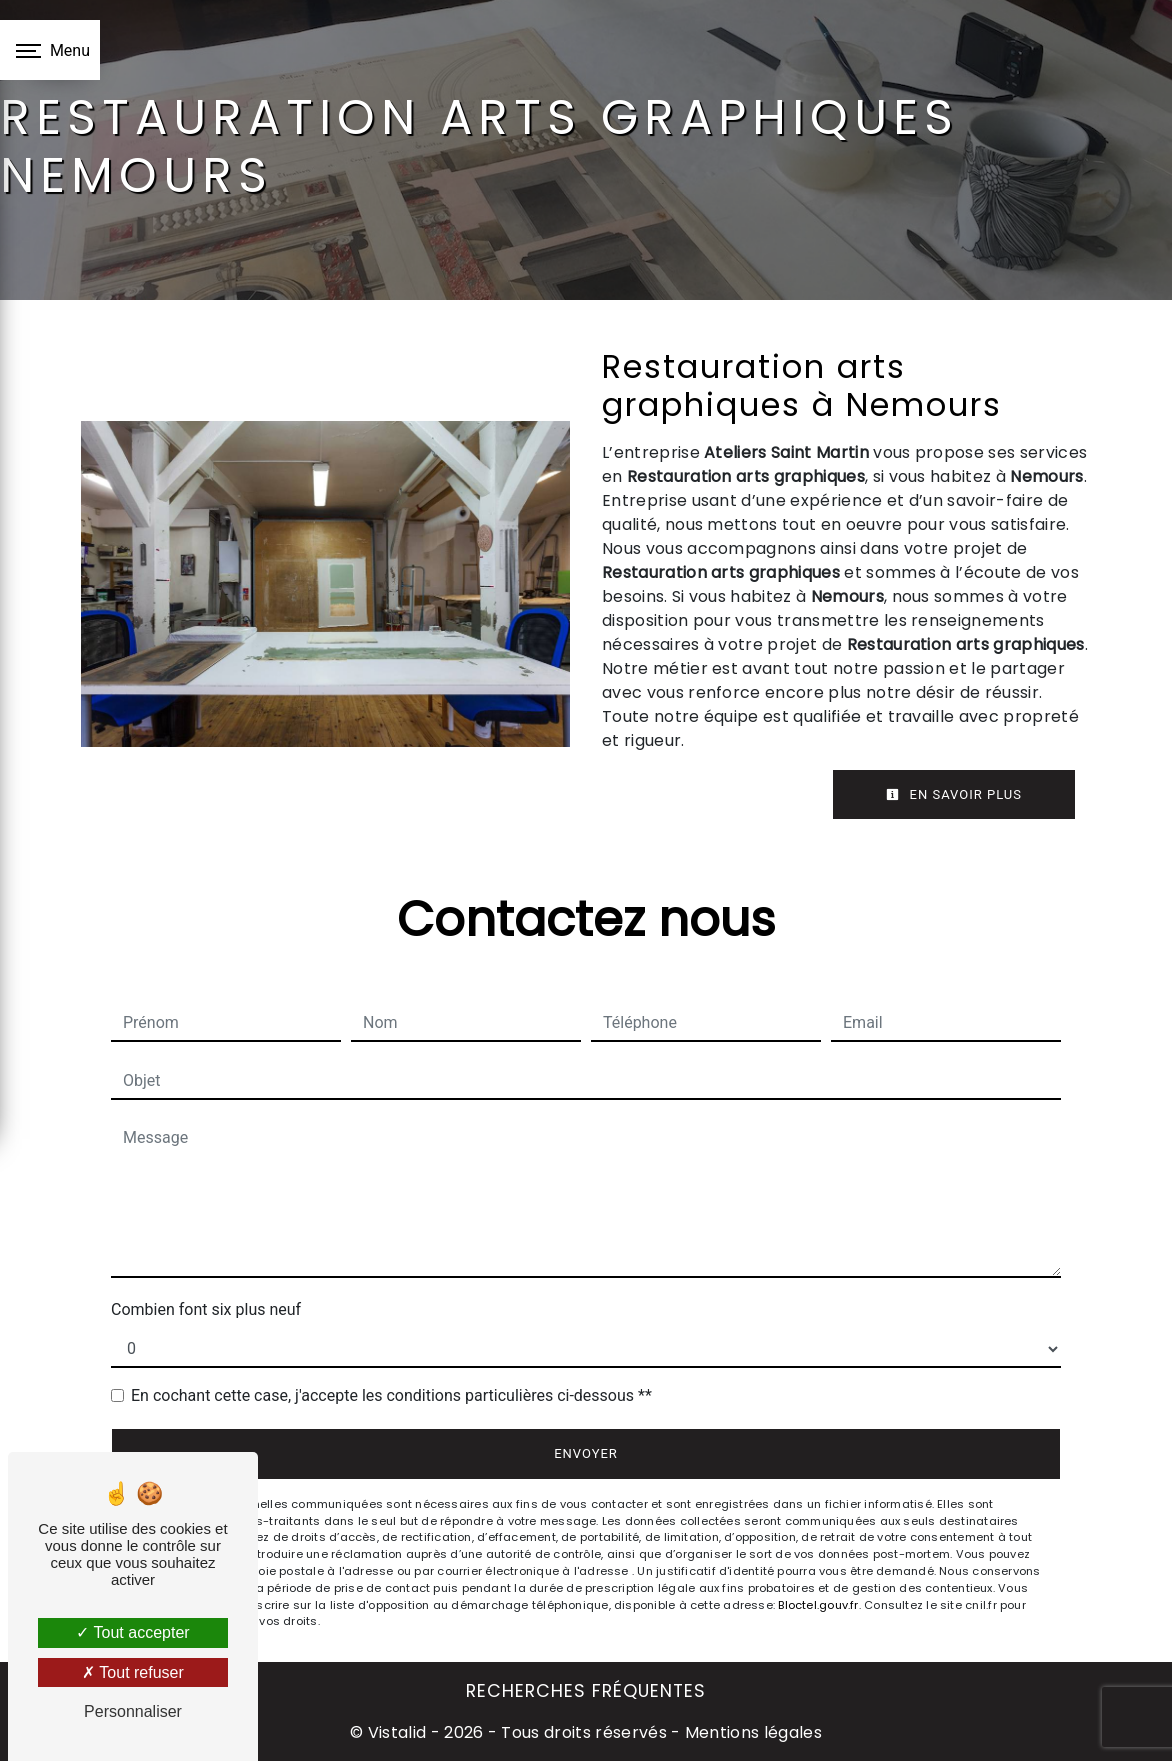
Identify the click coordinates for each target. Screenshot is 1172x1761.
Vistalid (397, 1732)
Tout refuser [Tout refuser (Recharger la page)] (133, 1672)
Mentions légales (751, 1732)
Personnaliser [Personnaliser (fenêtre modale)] (133, 1711)
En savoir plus (954, 794)
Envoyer (586, 1453)
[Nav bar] (50, 50)
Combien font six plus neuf (206, 1309)
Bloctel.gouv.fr (818, 1605)
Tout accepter (132, 1632)
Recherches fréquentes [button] (586, 1691)
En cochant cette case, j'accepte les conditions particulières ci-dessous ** (391, 1395)
